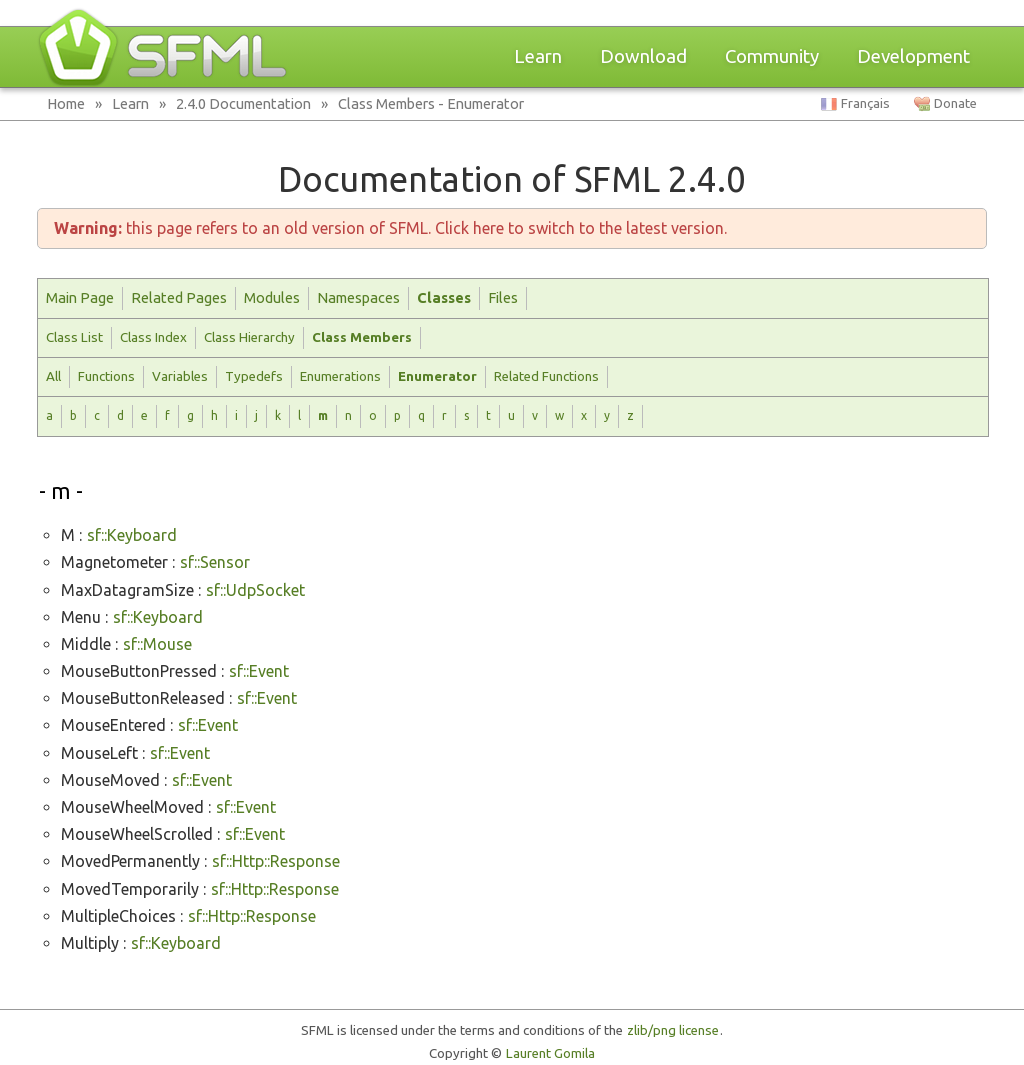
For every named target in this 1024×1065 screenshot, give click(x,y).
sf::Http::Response (276, 861)
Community (772, 56)
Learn (538, 56)
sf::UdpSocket (255, 590)
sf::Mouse (157, 644)
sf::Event (259, 671)
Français (865, 103)
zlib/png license (673, 1030)
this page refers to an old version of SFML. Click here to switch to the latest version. (390, 228)
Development (913, 56)
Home (66, 103)
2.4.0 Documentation (243, 103)
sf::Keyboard (132, 535)
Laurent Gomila (550, 1053)
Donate (955, 103)
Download (643, 56)
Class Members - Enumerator (431, 103)
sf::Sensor (215, 562)
